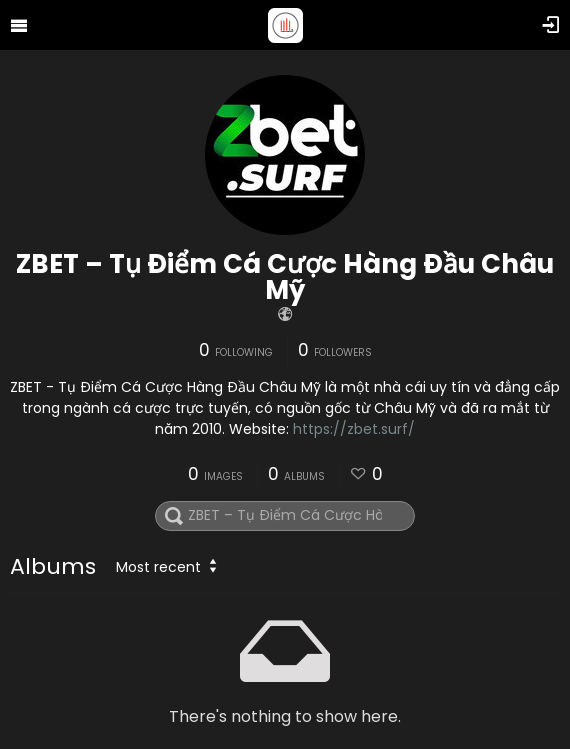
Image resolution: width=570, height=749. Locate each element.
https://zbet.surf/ (354, 429)
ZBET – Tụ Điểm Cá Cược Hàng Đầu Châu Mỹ (285, 277)
